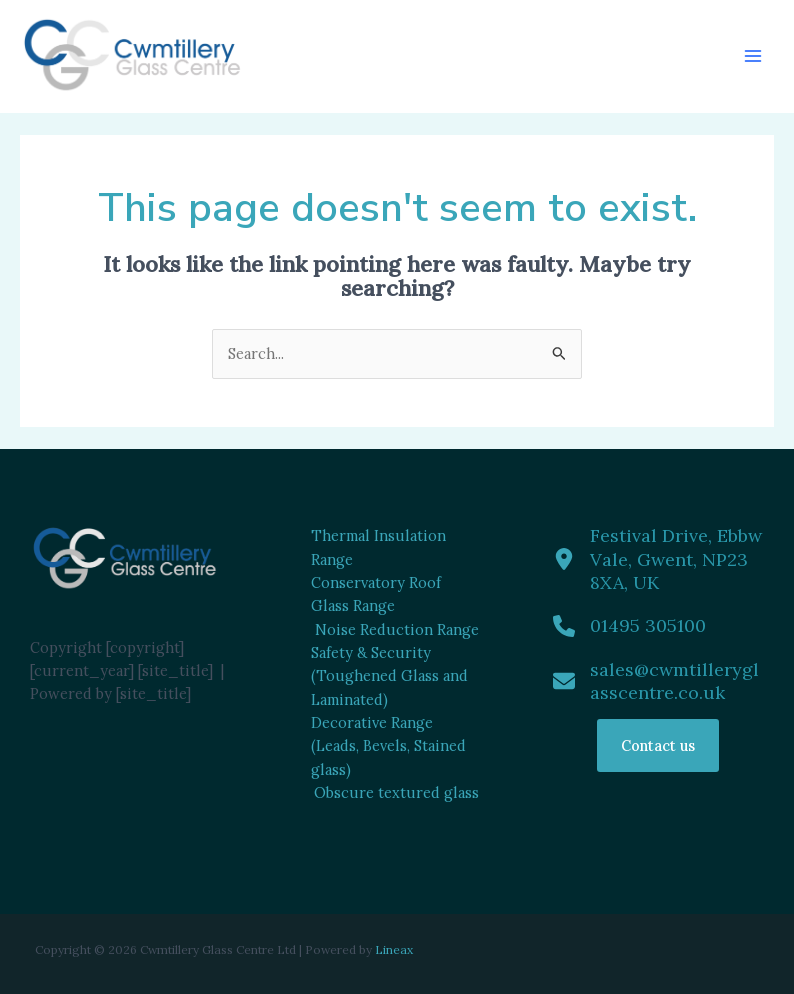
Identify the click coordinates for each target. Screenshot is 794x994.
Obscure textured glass (396, 792)
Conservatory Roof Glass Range (376, 594)
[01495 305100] (629, 625)
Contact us (658, 745)
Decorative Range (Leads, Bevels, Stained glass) (388, 746)
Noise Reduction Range (397, 629)
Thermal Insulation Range (378, 547)
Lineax (394, 949)
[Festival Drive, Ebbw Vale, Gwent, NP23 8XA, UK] (658, 559)
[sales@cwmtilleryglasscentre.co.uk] (658, 681)
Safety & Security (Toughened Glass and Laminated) (389, 676)
